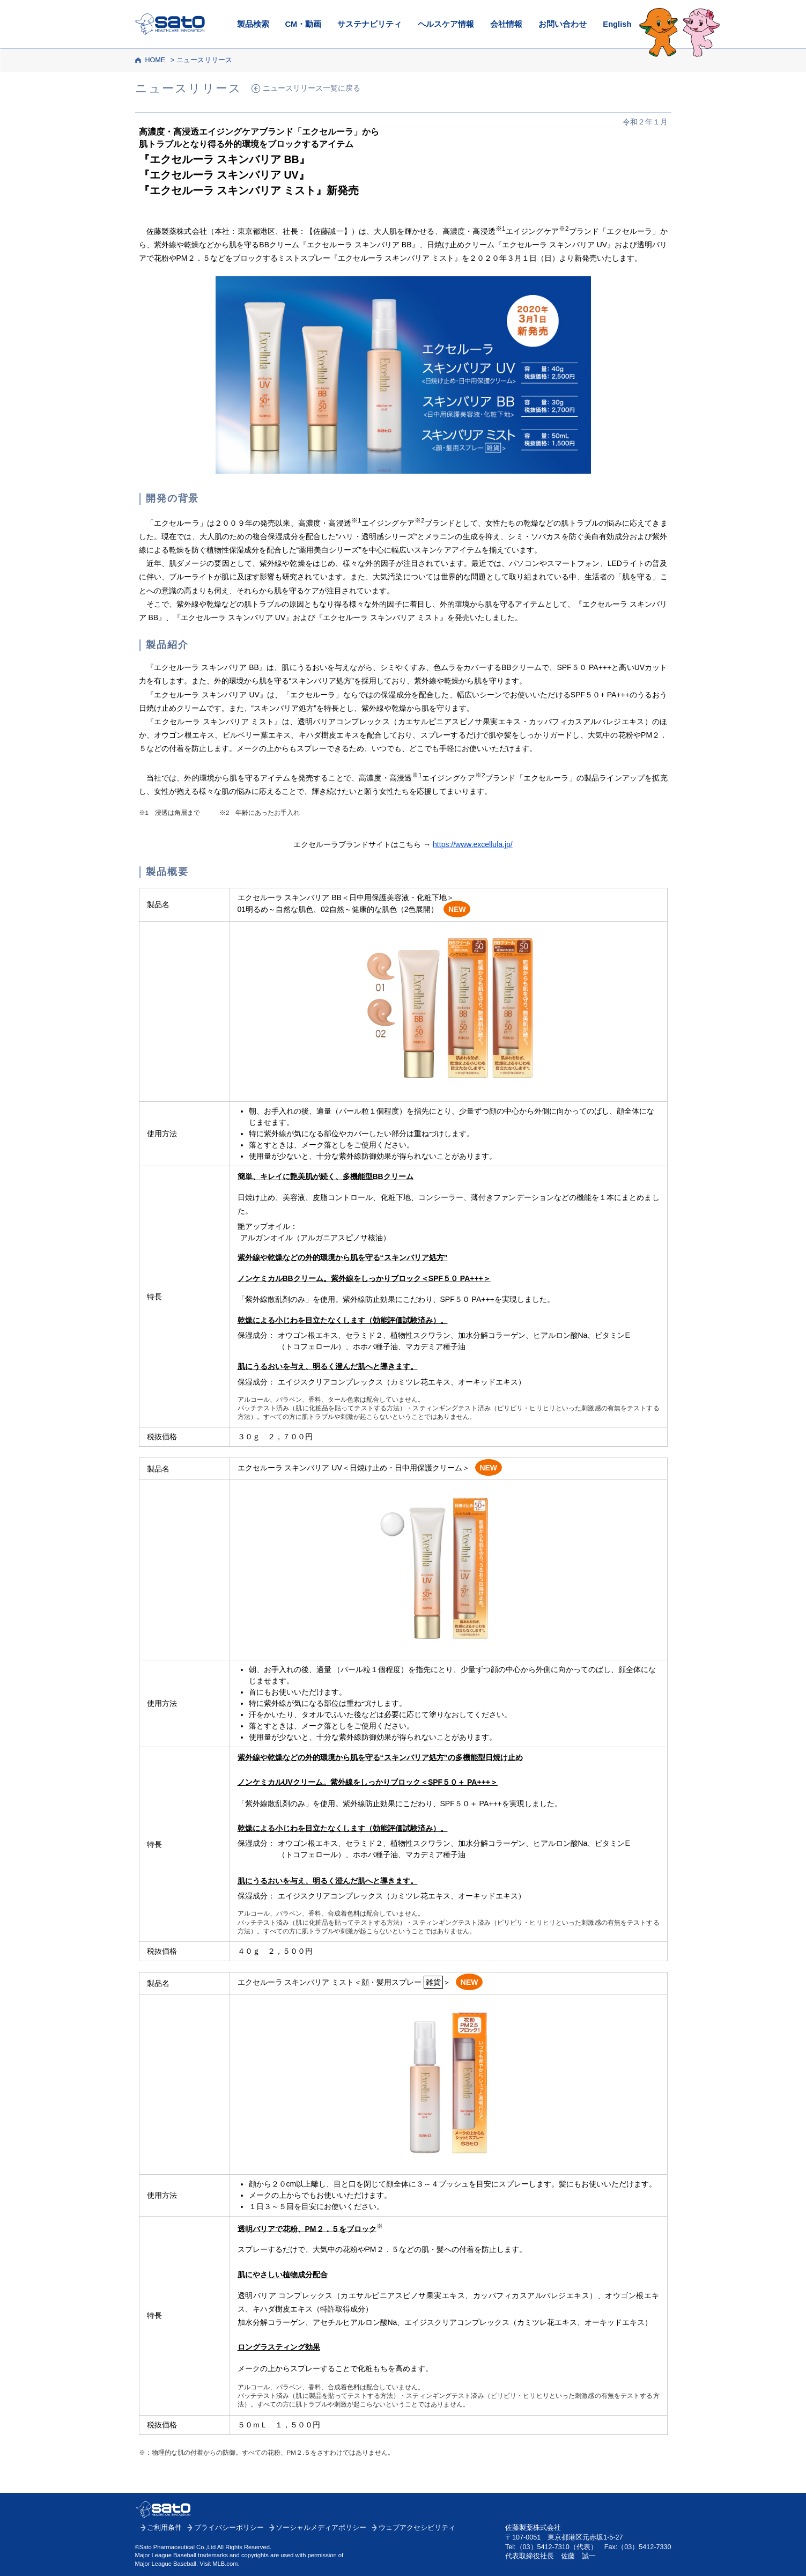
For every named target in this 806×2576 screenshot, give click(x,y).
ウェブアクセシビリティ (417, 2527)
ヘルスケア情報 (446, 24)
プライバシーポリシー (229, 2527)
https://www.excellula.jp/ (473, 844)
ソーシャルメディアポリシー (321, 2527)
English (617, 24)
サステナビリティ (369, 24)
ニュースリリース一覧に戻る (311, 88)
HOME (155, 60)
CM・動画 (303, 24)
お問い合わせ (562, 24)
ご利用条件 (164, 2527)
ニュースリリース (204, 60)
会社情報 (506, 24)
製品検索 (253, 24)
